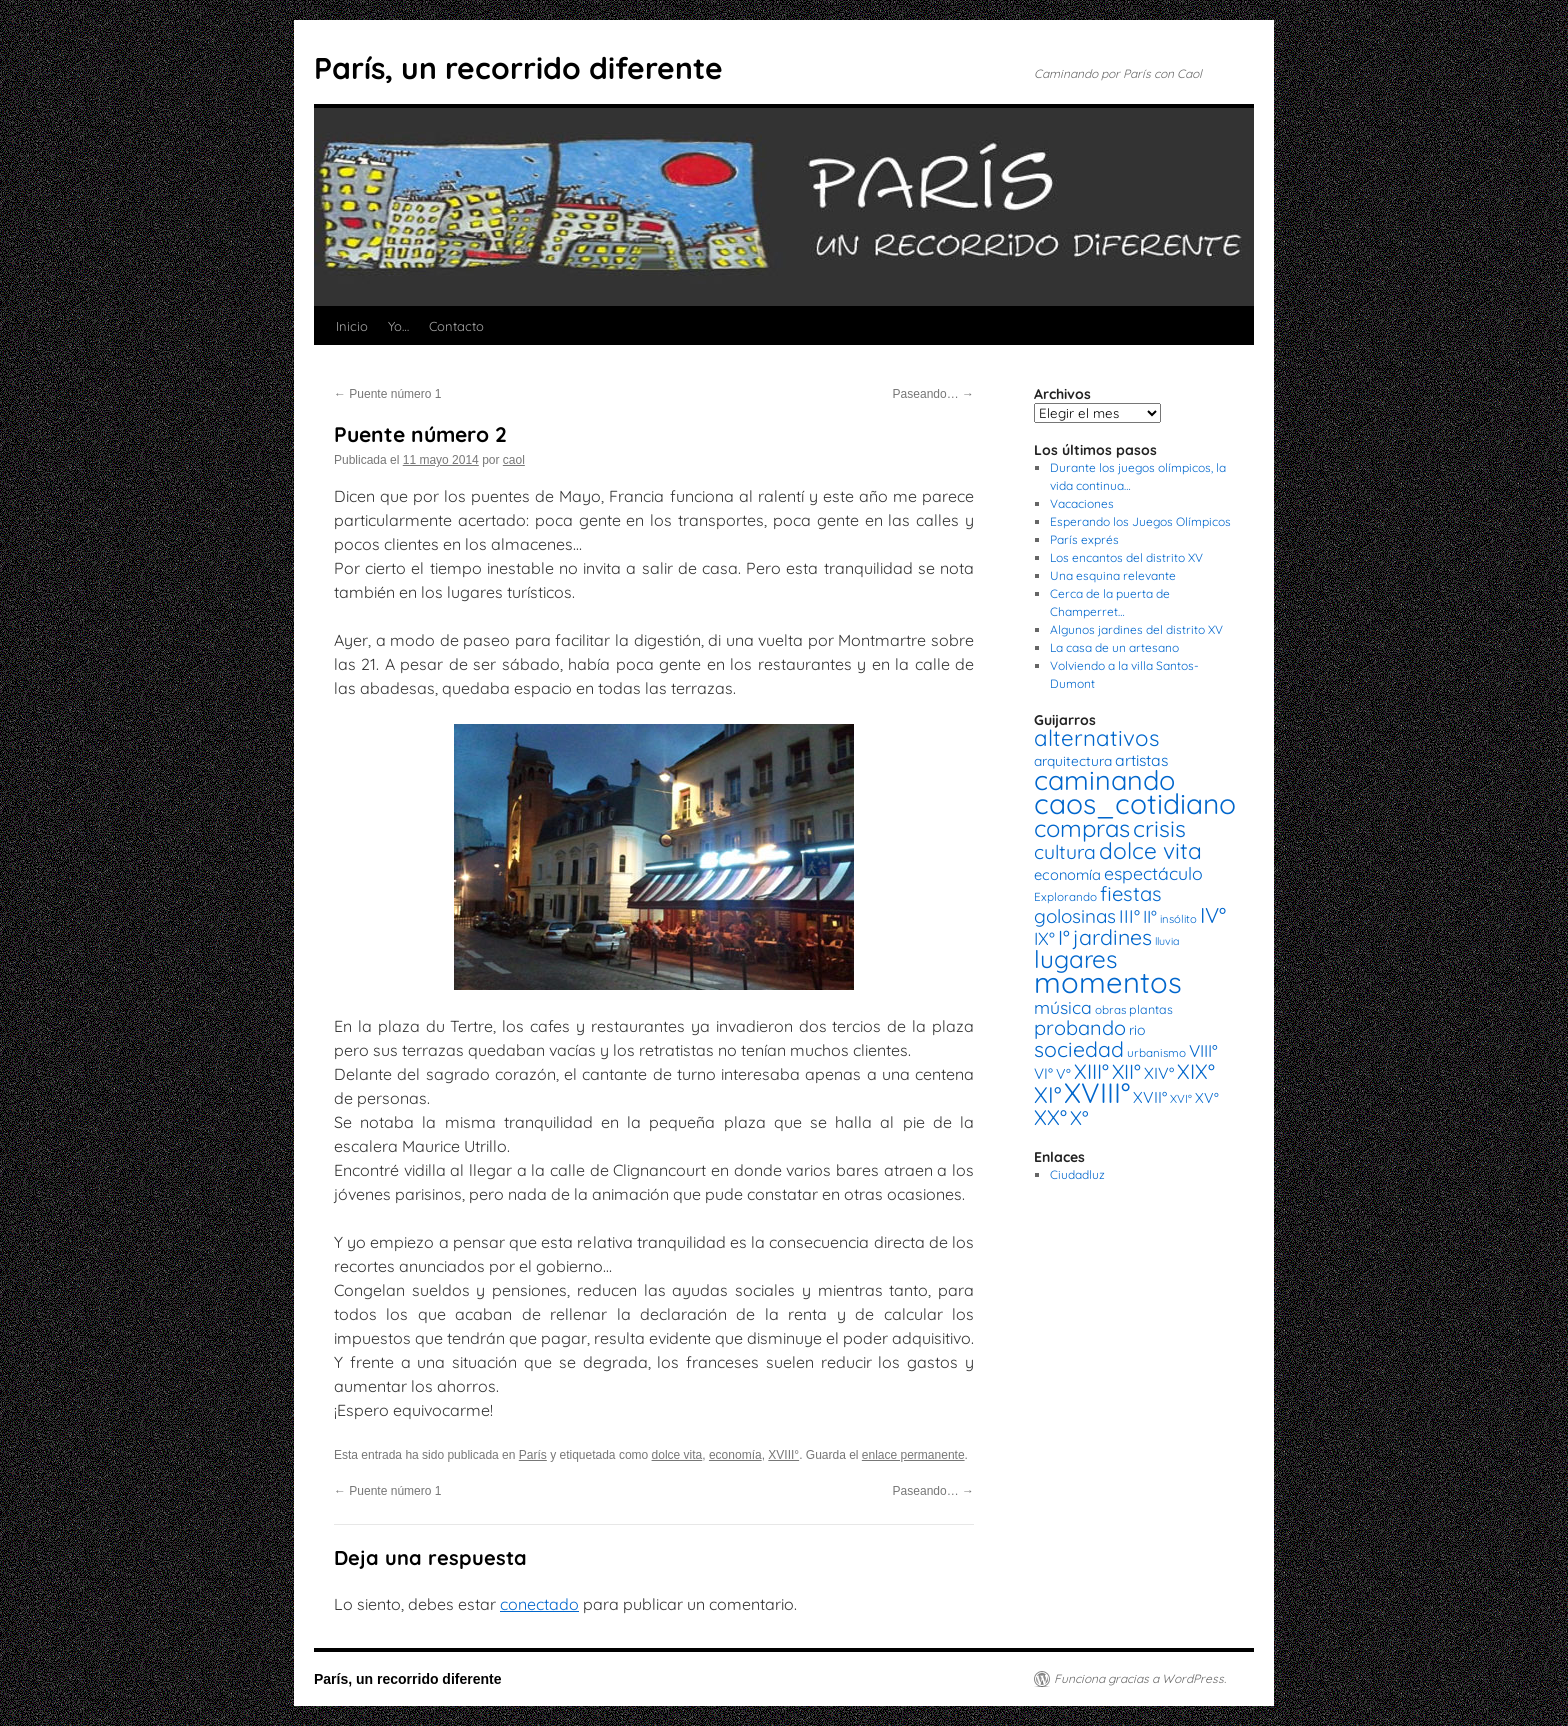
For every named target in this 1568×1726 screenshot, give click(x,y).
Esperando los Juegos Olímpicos (1140, 521)
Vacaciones (1082, 503)
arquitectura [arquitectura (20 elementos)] (1073, 760)
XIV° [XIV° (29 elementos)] (1159, 1073)
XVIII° (783, 1455)
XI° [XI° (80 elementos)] (1047, 1094)
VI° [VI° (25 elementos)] (1043, 1073)
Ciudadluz (1077, 1174)
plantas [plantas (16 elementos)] (1151, 1009)
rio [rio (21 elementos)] (1137, 1030)
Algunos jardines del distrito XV (1136, 629)
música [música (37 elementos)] (1063, 1007)
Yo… (398, 326)
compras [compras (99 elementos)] (1082, 828)
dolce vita (677, 1455)
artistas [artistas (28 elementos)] (1141, 760)
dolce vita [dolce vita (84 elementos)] (1150, 850)
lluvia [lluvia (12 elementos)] (1167, 941)
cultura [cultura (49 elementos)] (1065, 852)
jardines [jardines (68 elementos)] (1112, 937)
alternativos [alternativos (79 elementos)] (1096, 738)
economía (735, 1455)
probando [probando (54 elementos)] (1080, 1027)
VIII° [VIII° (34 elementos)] (1203, 1050)
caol (514, 460)
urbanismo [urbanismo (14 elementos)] (1156, 1052)
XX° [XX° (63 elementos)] (1050, 1117)
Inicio (352, 326)
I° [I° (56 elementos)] (1064, 937)
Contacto (456, 326)
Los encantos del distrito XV (1126, 557)
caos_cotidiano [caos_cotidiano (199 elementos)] (1135, 803)
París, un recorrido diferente (518, 68)
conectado (539, 1604)
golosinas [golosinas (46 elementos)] (1075, 916)
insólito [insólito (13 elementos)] (1178, 919)
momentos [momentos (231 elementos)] (1108, 982)
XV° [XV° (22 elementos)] (1207, 1098)
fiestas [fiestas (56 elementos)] (1131, 893)
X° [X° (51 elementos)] (1079, 1117)
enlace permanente (913, 1455)
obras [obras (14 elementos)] (1110, 1009)
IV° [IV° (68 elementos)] (1213, 915)
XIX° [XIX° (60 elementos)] (1196, 1071)
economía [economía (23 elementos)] (1067, 874)
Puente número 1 (387, 394)
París (533, 1455)
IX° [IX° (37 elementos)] (1044, 938)
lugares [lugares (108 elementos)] (1075, 959)
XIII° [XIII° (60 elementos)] (1091, 1071)
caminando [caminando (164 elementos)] (1104, 780)
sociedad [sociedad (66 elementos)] (1079, 1049)
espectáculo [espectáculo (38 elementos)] (1153, 873)
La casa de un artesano (1114, 647)
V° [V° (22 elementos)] (1063, 1074)
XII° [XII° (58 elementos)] (1126, 1071)
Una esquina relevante (1113, 575)
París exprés (1084, 539)
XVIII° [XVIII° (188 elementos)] (1097, 1092)
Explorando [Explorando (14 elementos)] (1065, 896)
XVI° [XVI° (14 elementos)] (1181, 1098)
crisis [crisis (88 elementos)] (1159, 828)
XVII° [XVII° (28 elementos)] (1150, 1097)
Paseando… (933, 394)
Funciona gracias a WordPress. (1140, 1678)
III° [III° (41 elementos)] (1129, 916)
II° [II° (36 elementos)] (1150, 916)
